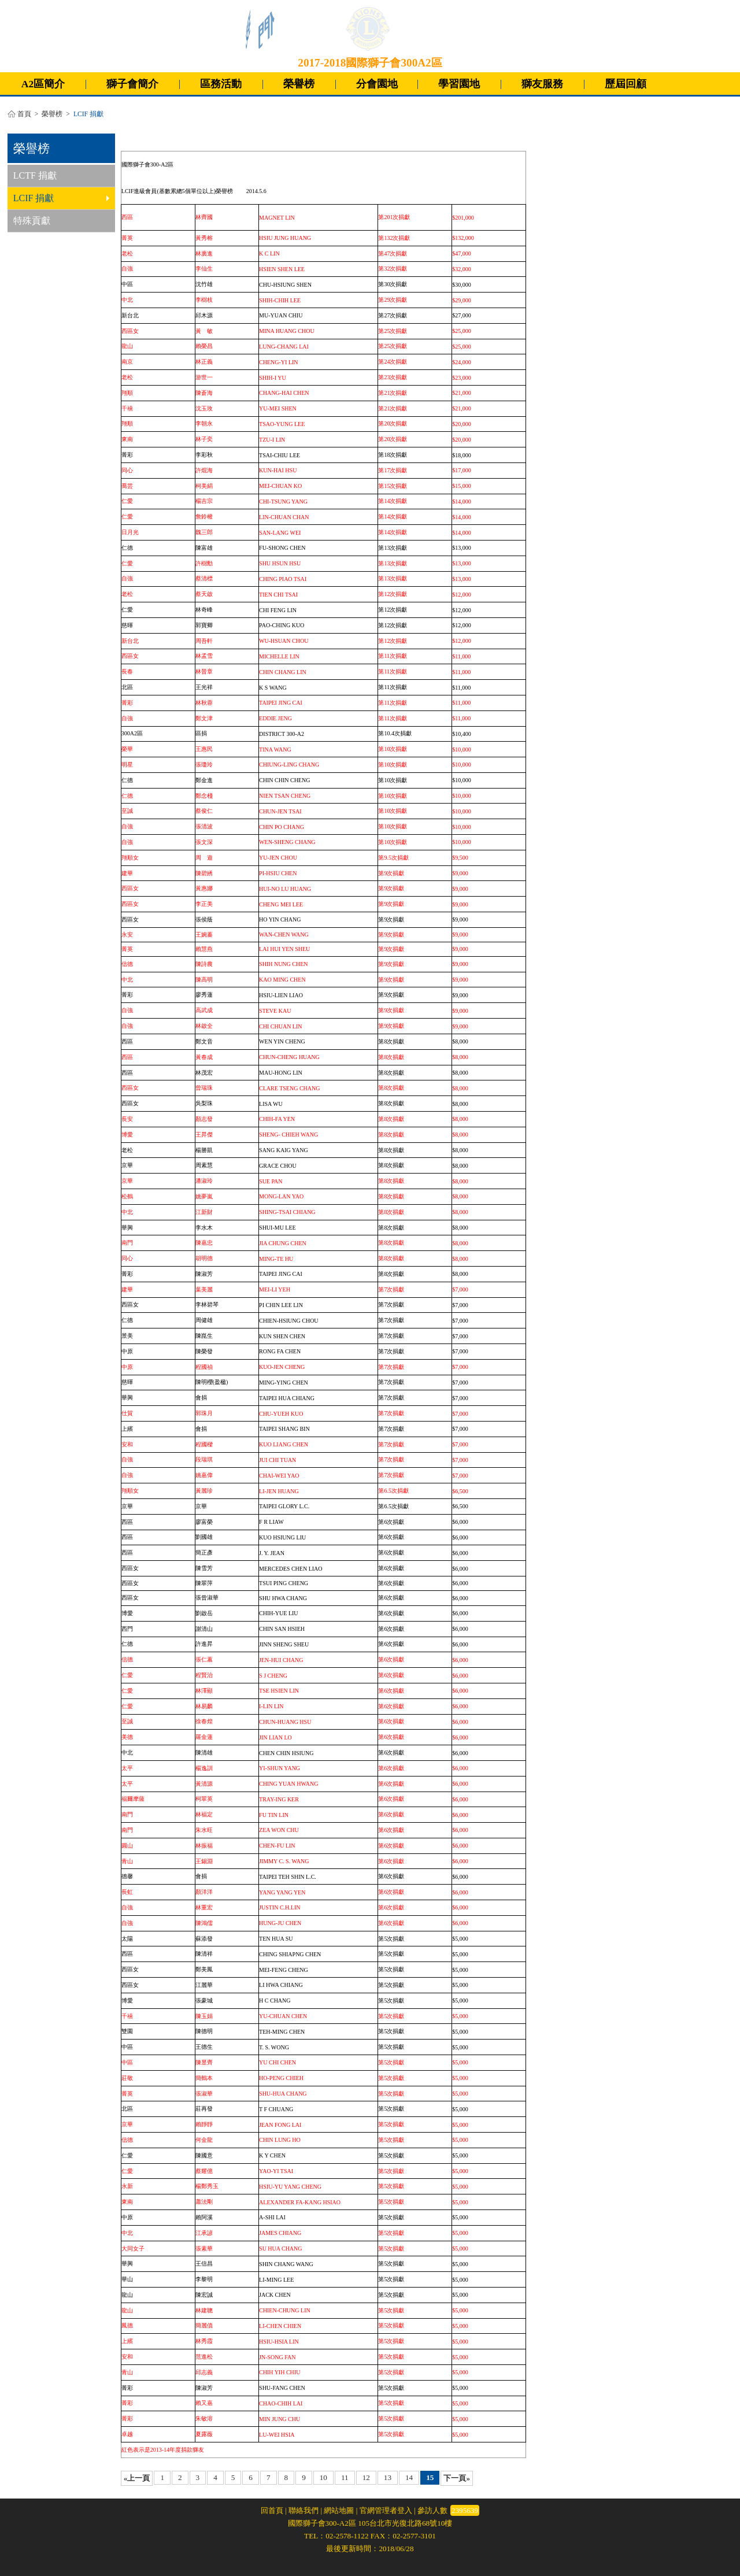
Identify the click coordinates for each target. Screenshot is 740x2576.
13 (387, 2477)
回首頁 (272, 2510)
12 (366, 2477)
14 (409, 2477)
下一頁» (456, 2478)
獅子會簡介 (132, 84)
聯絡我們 (303, 2510)
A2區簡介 (43, 84)
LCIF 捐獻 (61, 198)
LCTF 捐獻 (35, 175)
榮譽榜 (298, 84)
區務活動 (221, 84)
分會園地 (377, 84)
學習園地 (459, 84)
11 (345, 2477)
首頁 (24, 114)
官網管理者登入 (386, 2510)
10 (323, 2477)
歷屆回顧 (625, 84)
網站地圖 (339, 2510)
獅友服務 (542, 84)
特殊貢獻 (31, 220)
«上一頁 (137, 2478)
